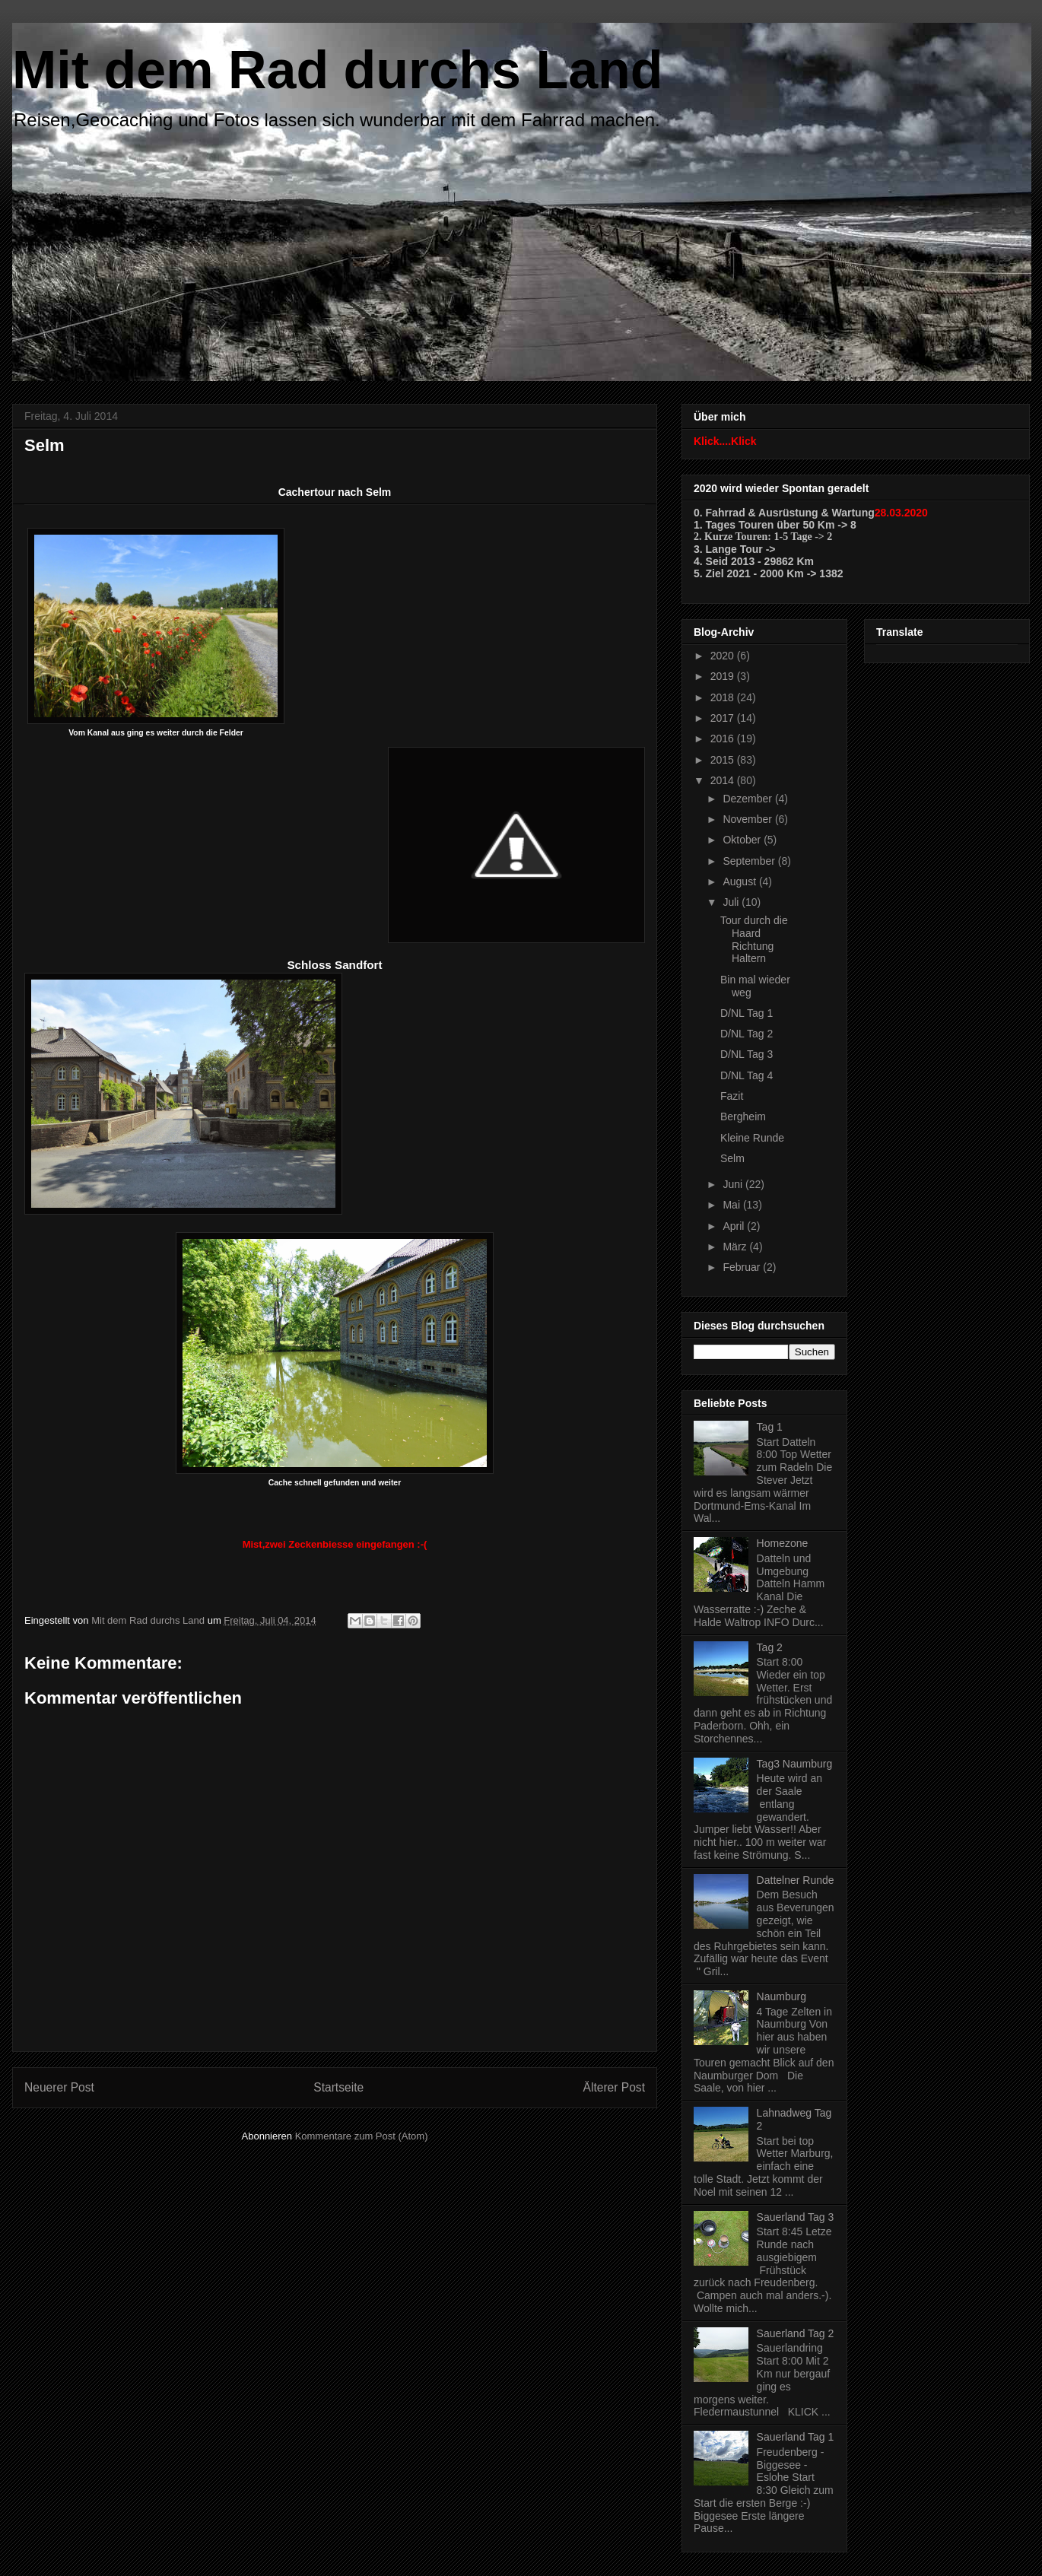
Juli (732, 902)
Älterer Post (614, 2087)
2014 (723, 780)
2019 (723, 676)
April (735, 1226)
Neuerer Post (59, 2087)
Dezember (748, 798)
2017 (723, 718)
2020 (723, 656)
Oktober (743, 840)
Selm (732, 1158)
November (748, 819)
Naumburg (781, 1996)
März (736, 1246)
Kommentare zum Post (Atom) (361, 2136)
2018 (723, 697)
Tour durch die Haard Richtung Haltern (754, 939)
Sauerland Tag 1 (795, 2437)
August (740, 881)
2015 (723, 760)
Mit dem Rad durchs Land (337, 70)
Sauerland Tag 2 (795, 2333)
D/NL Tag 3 (746, 1054)
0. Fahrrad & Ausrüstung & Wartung (784, 513)
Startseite (338, 2087)
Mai (732, 1205)
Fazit (731, 1096)
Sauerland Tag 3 (795, 2217)
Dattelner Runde (795, 1880)
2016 (723, 738)
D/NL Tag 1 (746, 1013)
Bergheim (743, 1116)
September (750, 861)
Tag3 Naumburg (795, 1764)
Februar (743, 1267)
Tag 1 (770, 1427)
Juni (734, 1184)
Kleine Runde (752, 1138)
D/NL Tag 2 (746, 1034)
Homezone (783, 1543)
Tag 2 (770, 1647)
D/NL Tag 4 (746, 1075)
